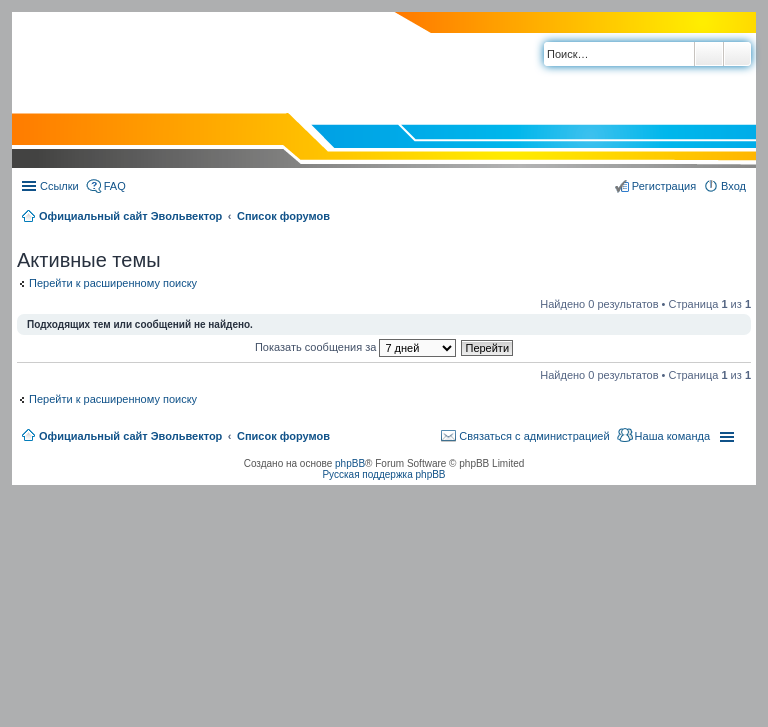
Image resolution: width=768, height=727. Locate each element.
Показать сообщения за (355, 347)
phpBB (350, 463)
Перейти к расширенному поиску (113, 283)
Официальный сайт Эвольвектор (130, 216)
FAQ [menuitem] (115, 186)
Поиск (709, 54)
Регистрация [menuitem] (664, 186)
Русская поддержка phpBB (383, 474)
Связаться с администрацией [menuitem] (534, 436)
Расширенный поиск (737, 54)
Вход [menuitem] (733, 186)
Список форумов (283, 216)
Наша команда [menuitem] (672, 436)
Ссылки (59, 186)
